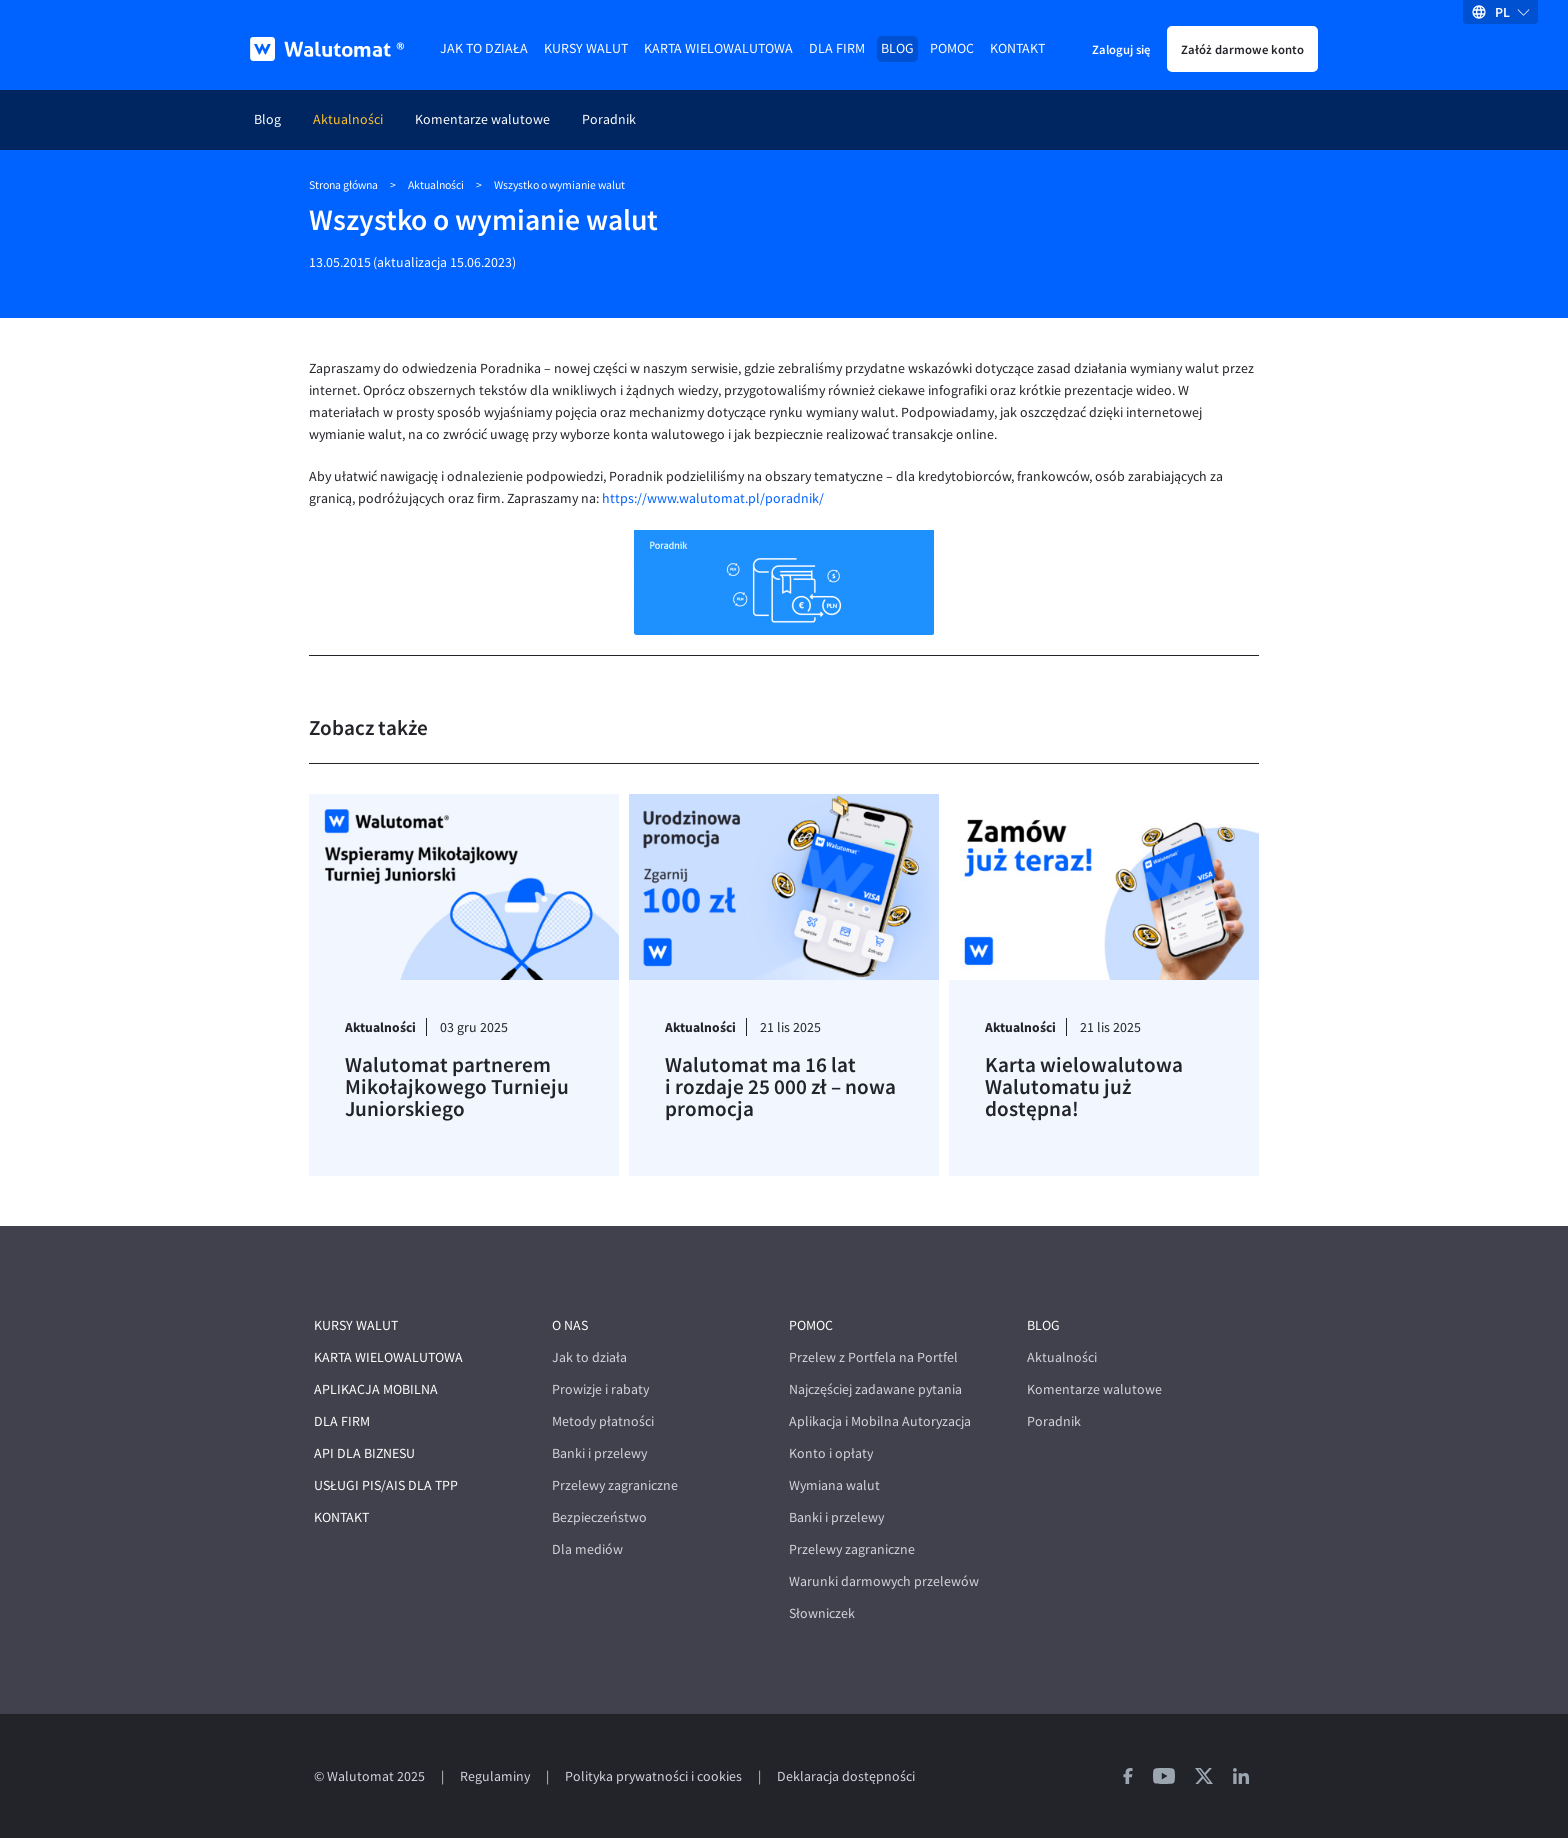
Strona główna (343, 185)
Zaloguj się (1121, 49)
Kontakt (1017, 48)
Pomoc (952, 48)
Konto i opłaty (831, 1453)
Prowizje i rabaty (600, 1389)
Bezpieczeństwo (599, 1517)
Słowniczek (822, 1613)
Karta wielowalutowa (718, 48)
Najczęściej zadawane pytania (875, 1389)
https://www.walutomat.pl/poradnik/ (713, 498)
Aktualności (348, 119)
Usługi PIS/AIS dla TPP (386, 1485)
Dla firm (837, 48)
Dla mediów (587, 1549)
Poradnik (609, 119)
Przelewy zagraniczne (615, 1485)
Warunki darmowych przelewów (884, 1581)
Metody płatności (603, 1421)
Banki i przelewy (599, 1453)
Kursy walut (586, 48)
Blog (897, 48)
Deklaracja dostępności (846, 1776)
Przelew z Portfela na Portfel (873, 1357)
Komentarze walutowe (482, 119)
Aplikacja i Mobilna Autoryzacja (880, 1421)
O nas (570, 1325)
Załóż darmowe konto (1242, 49)
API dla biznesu (364, 1453)
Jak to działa (484, 48)
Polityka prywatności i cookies (653, 1776)
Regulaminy (495, 1776)
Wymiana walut (834, 1485)
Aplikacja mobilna (376, 1389)
